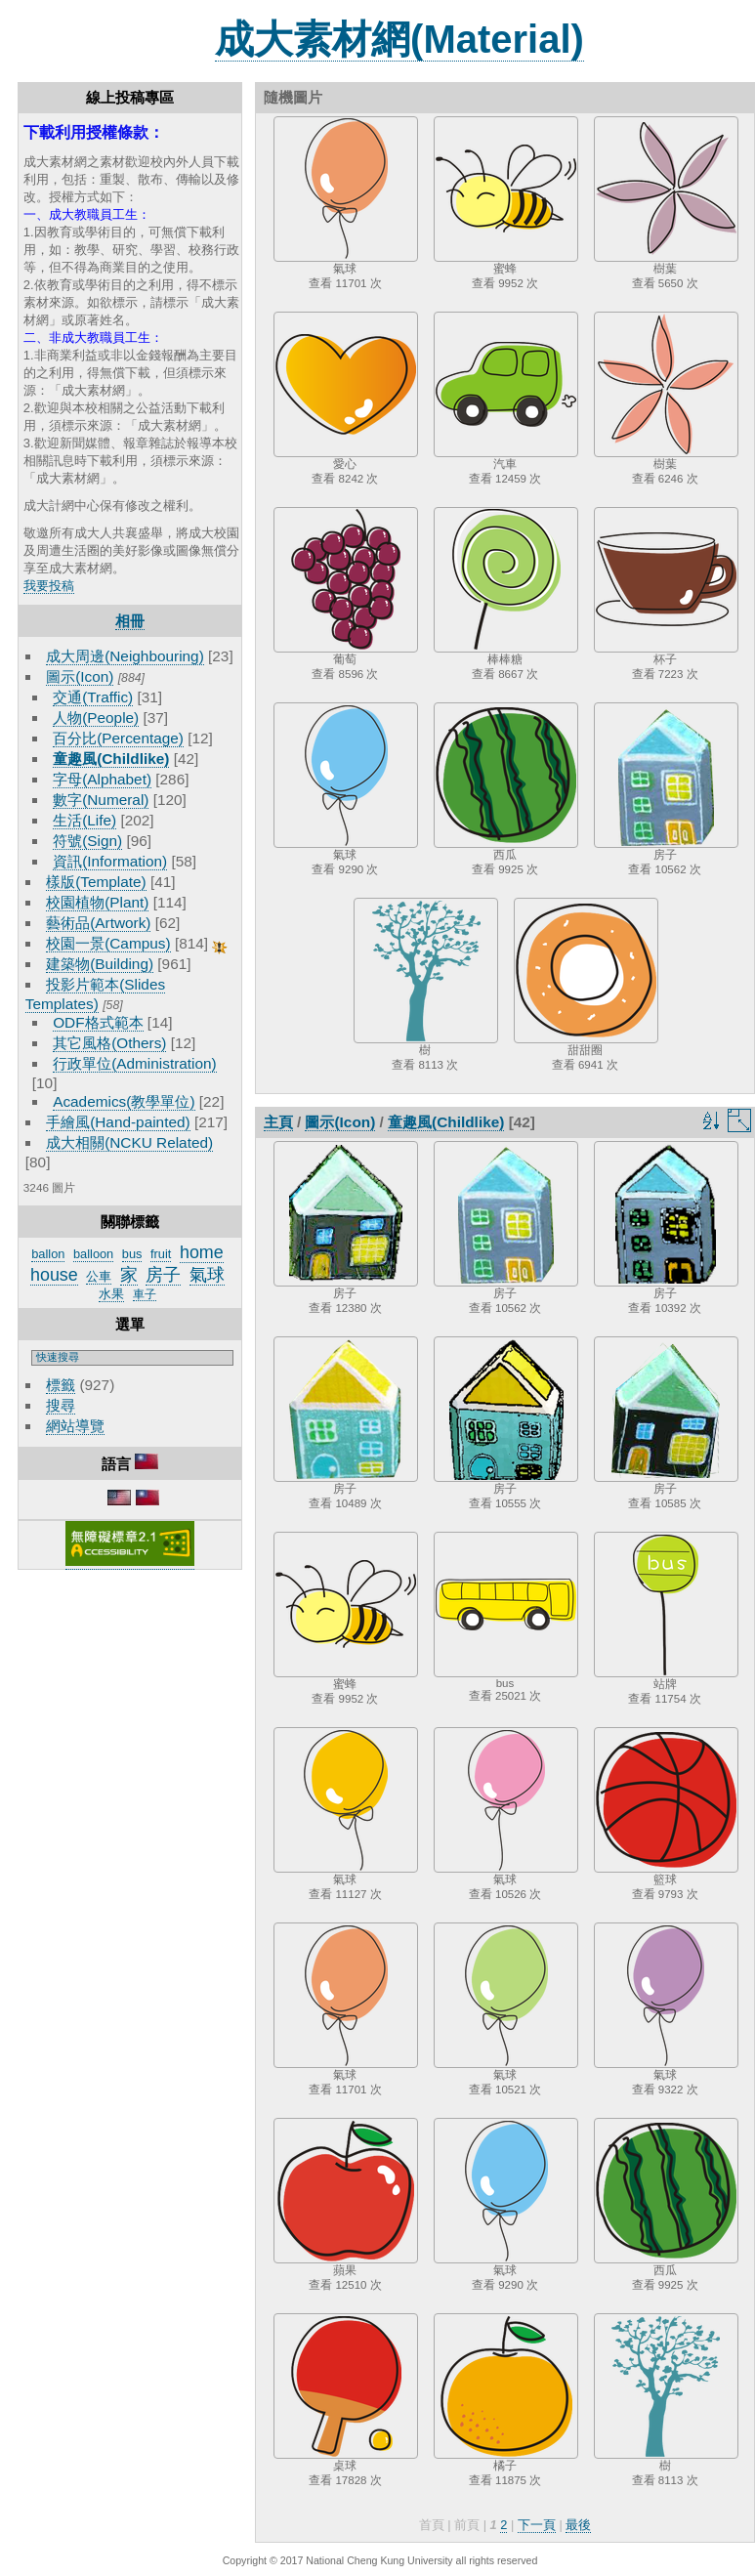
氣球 (207, 1275)
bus (132, 1253)
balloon (93, 1253)
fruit (160, 1253)
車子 (144, 1294)
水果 (111, 1294)
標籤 (60, 1384)
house (54, 1275)
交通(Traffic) (93, 697)
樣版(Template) (96, 881)
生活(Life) (84, 820)
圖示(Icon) (79, 676)
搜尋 (60, 1405)
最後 (578, 2524)
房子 (163, 1275)
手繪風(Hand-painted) (117, 1122)
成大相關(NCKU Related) (129, 1142)
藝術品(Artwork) (98, 922)
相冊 (130, 620)
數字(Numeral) (100, 799)
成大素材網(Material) (399, 39)
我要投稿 (48, 585)
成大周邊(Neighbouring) (125, 656)
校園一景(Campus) (108, 943)
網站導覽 (75, 1425)
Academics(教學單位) (123, 1101)
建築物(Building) (99, 963)
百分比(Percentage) (118, 738)
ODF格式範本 (98, 1022)
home (202, 1252)
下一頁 (537, 2524)
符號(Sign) (87, 840)
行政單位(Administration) (135, 1063)
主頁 (278, 1122)
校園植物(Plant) (97, 902)
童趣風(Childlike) (111, 758)
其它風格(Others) (109, 1043)
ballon (47, 1253)
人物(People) (96, 717)
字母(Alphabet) (102, 779)
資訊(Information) (110, 861)
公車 (98, 1276)
